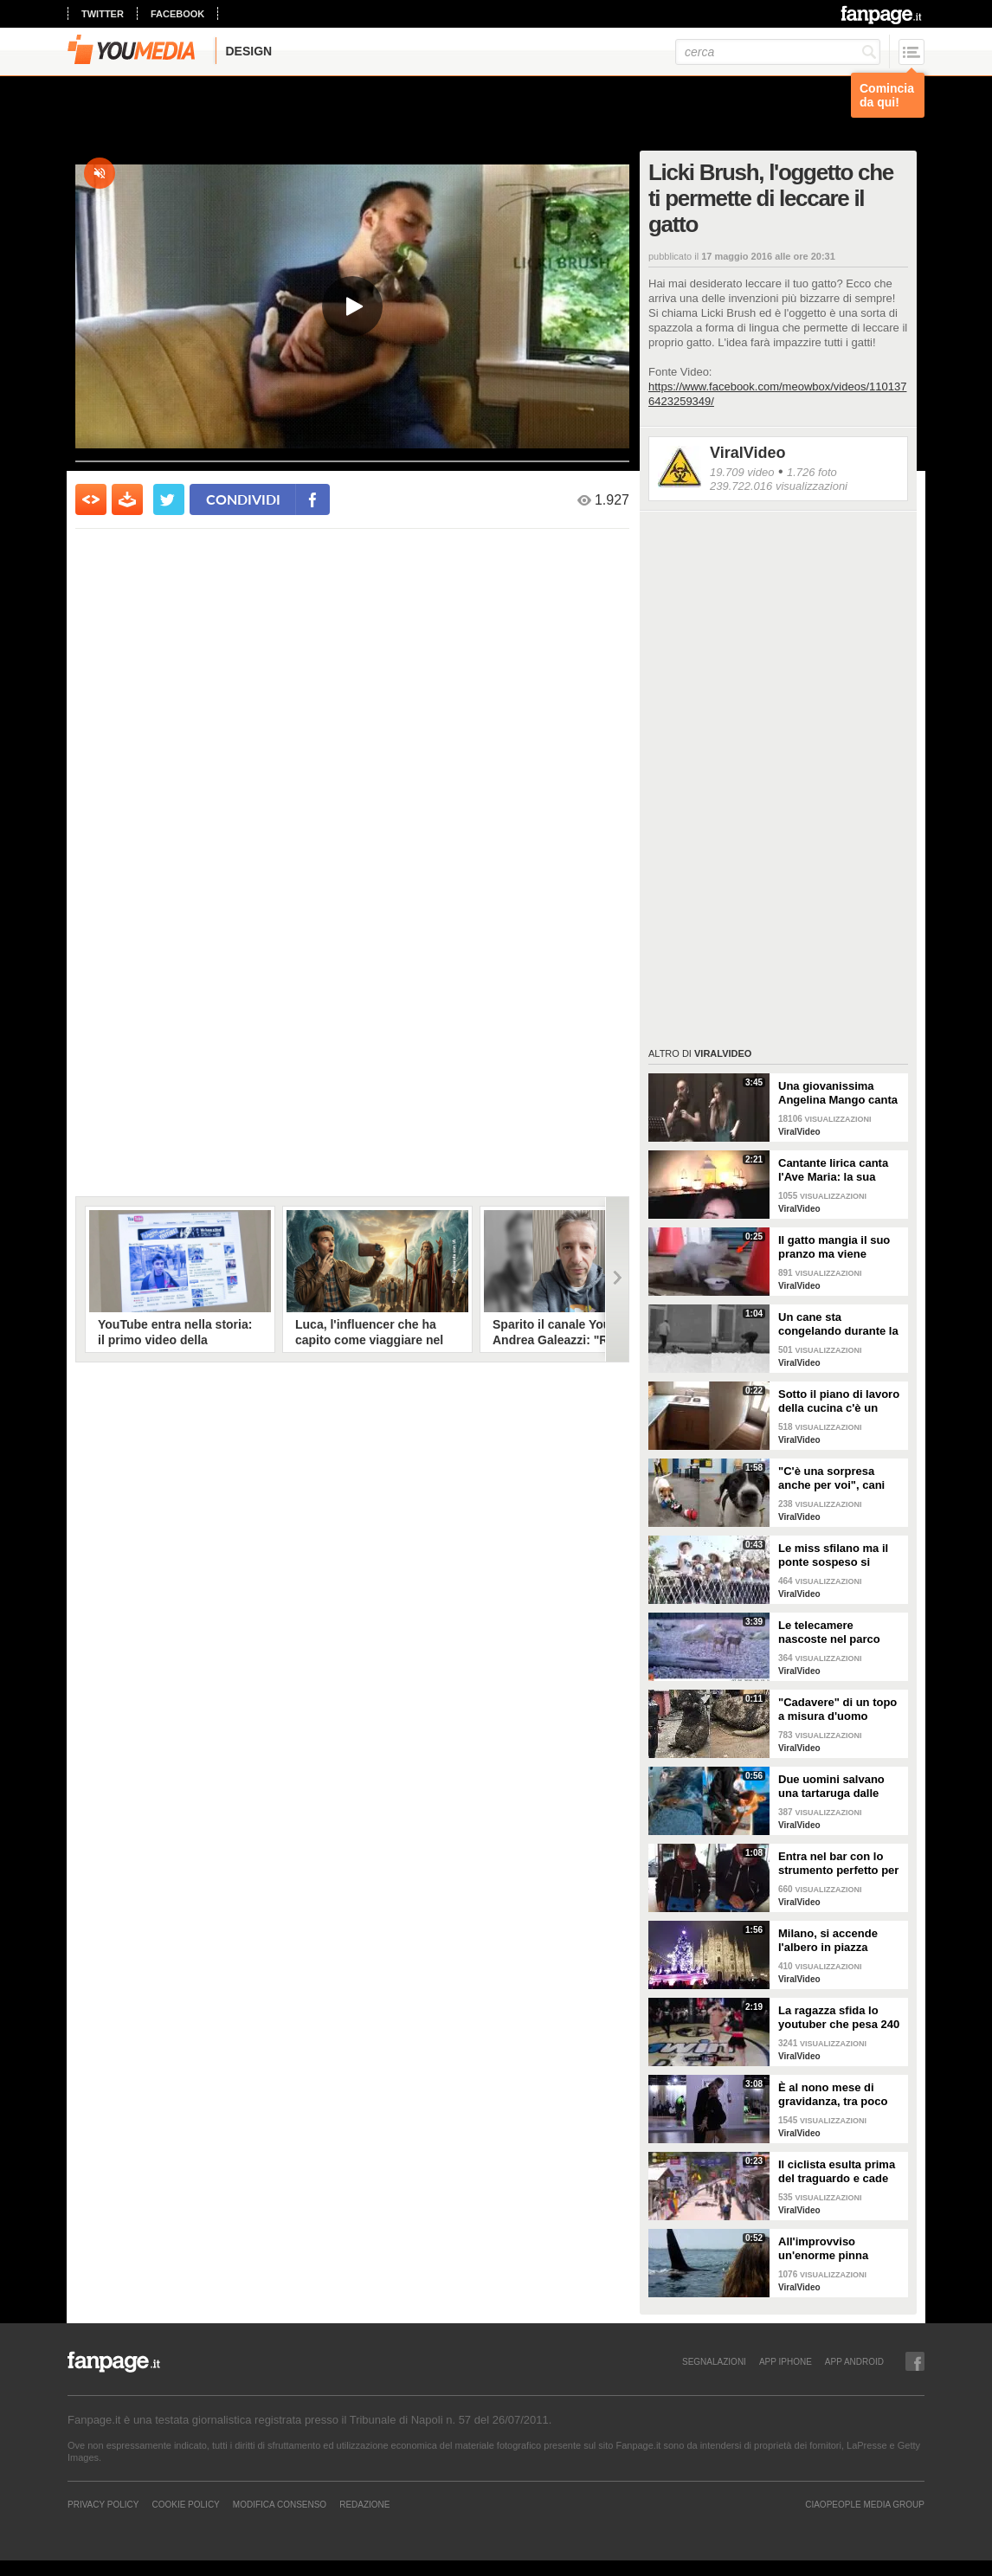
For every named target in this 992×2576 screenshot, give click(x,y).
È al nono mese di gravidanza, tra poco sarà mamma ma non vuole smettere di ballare (834, 2095)
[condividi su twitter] (168, 499)
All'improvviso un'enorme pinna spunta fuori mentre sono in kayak (831, 2249)
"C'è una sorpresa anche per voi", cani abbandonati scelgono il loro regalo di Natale (838, 1478)
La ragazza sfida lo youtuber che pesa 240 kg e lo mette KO (838, 2018)
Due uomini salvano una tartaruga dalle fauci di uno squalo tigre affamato (831, 1786)
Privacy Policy (103, 2504)
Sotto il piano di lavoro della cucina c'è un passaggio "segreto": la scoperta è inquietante (838, 1401)
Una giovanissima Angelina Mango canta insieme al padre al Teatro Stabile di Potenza (838, 1093)
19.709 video (742, 472)
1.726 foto (812, 472)
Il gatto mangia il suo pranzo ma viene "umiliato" (834, 1247)
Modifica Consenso (279, 2504)
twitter (102, 14)
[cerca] (777, 52)
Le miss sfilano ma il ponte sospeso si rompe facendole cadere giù (833, 1555)
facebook (177, 14)
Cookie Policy (185, 2504)
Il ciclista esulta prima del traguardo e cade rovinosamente (836, 2172)
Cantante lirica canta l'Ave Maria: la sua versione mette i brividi (839, 1170)
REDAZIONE (364, 2504)
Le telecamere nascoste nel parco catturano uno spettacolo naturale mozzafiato (829, 1632)
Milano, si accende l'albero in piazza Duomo (828, 1941)
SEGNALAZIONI (714, 2361)
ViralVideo (747, 452)
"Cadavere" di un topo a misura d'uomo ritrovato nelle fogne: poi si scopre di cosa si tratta (840, 1709)
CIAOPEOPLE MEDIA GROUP (864, 2504)
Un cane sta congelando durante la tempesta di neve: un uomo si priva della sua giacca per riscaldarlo (840, 1324)
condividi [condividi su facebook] (243, 499)
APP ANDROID (854, 2361)
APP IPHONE (785, 2361)
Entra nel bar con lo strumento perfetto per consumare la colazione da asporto (838, 1863)
